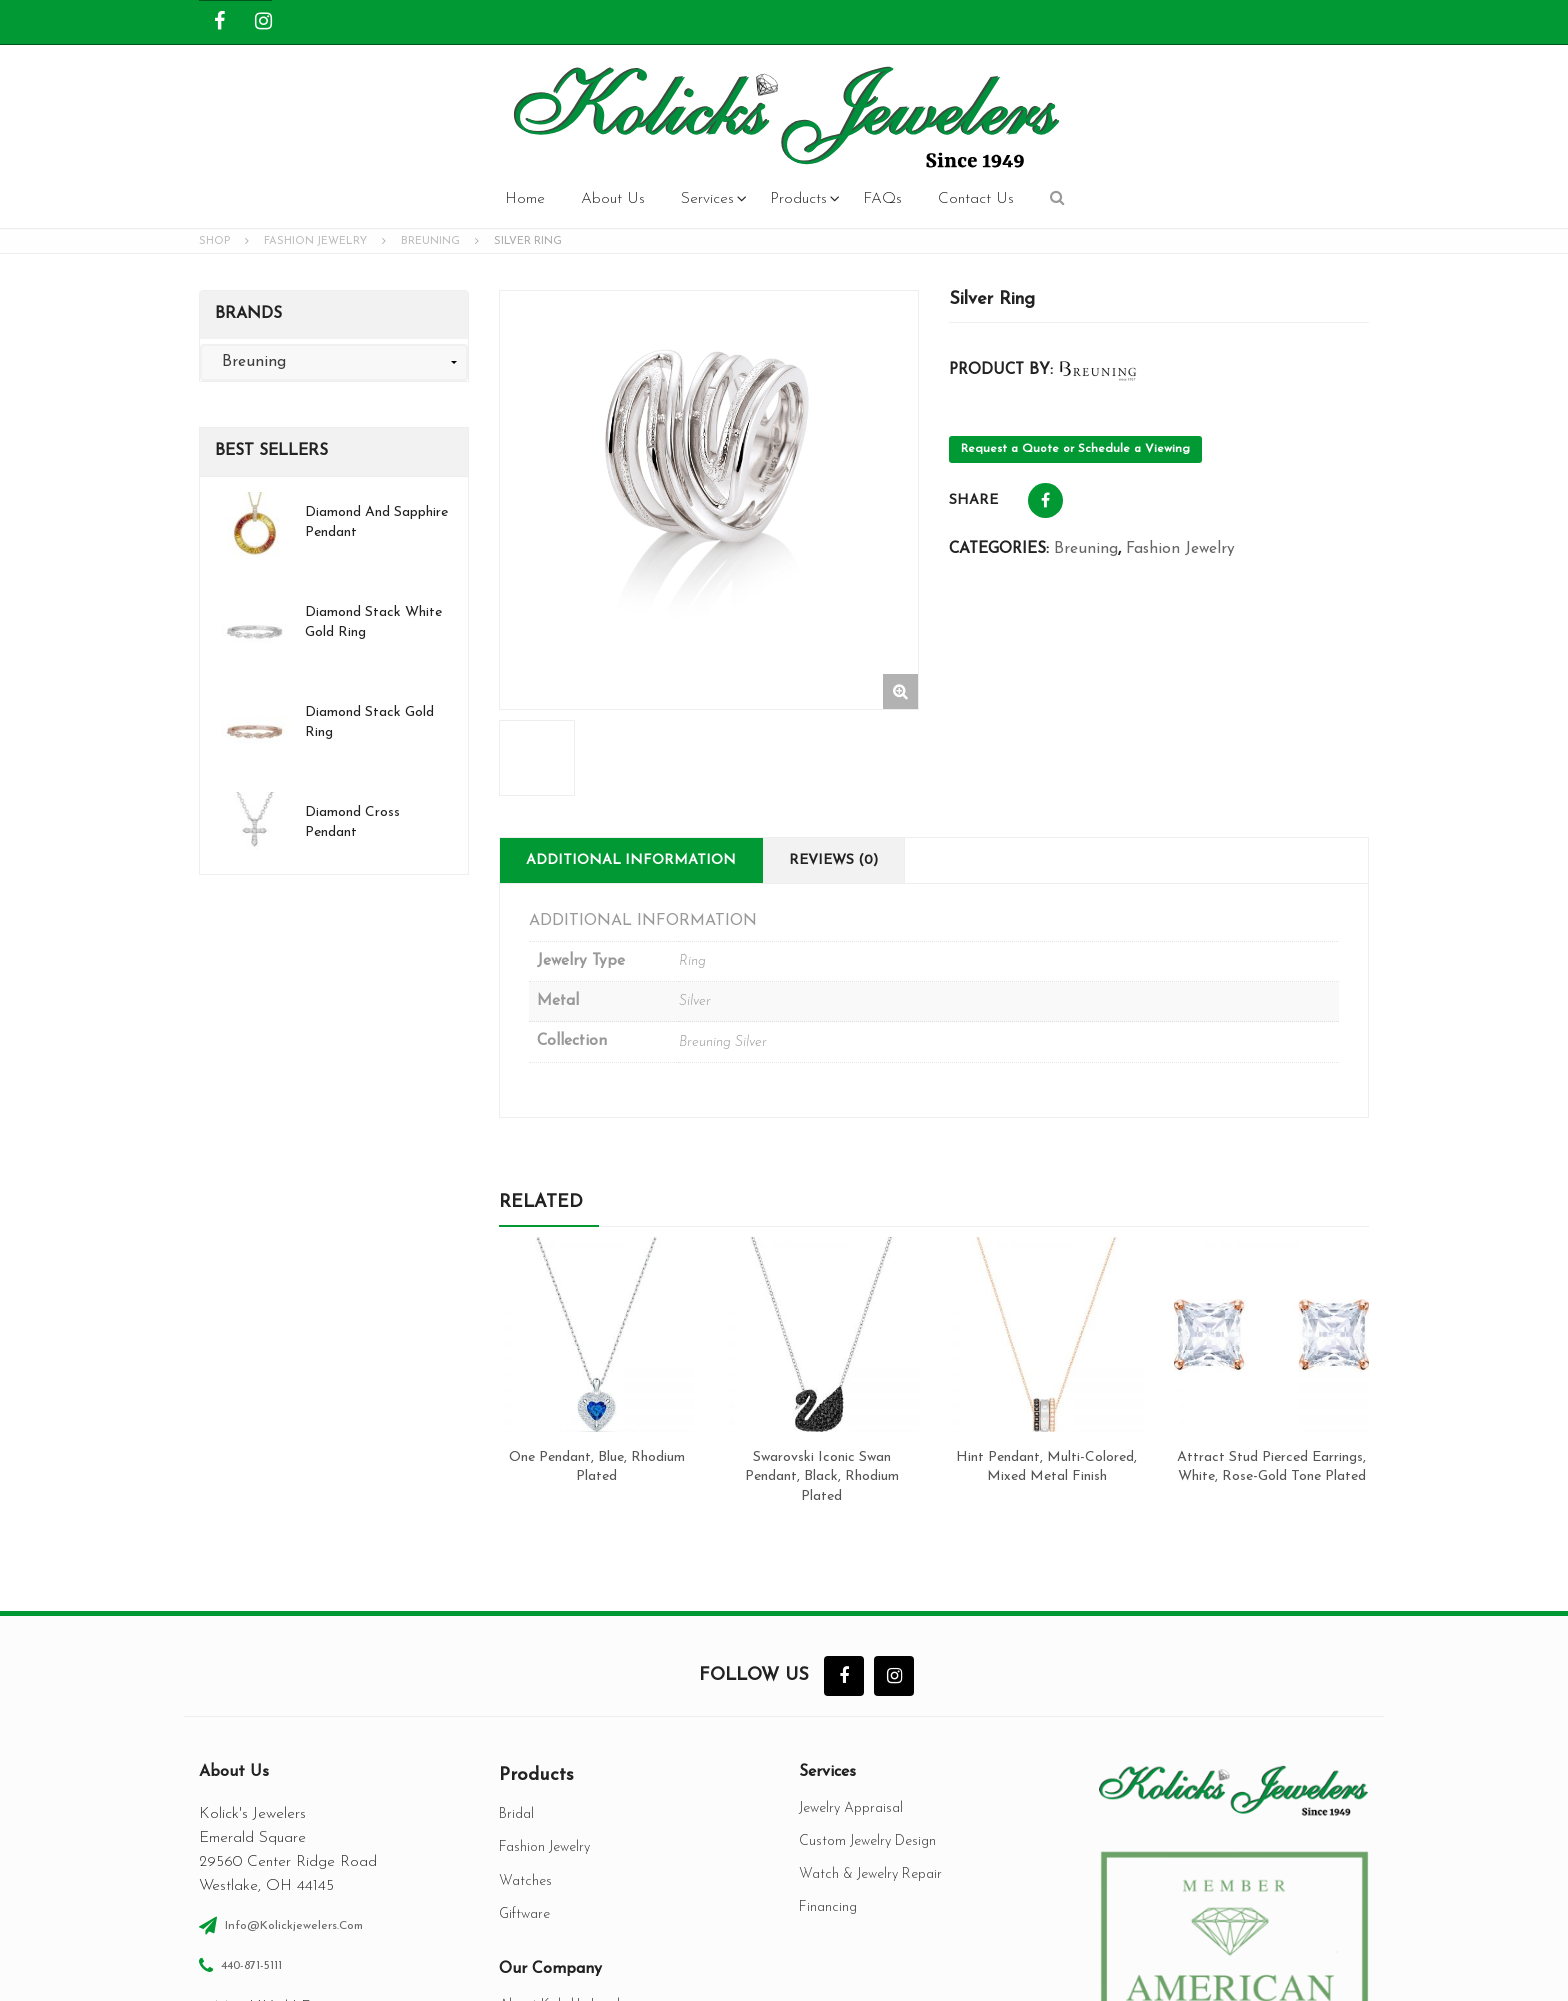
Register (1342, 11)
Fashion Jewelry (315, 241)
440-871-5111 (251, 1706)
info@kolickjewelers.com (294, 1666)
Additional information (631, 654)
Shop (214, 241)
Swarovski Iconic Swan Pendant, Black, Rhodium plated (822, 1271)
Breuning (430, 241)
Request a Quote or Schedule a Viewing (1075, 449)
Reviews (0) (833, 654)
